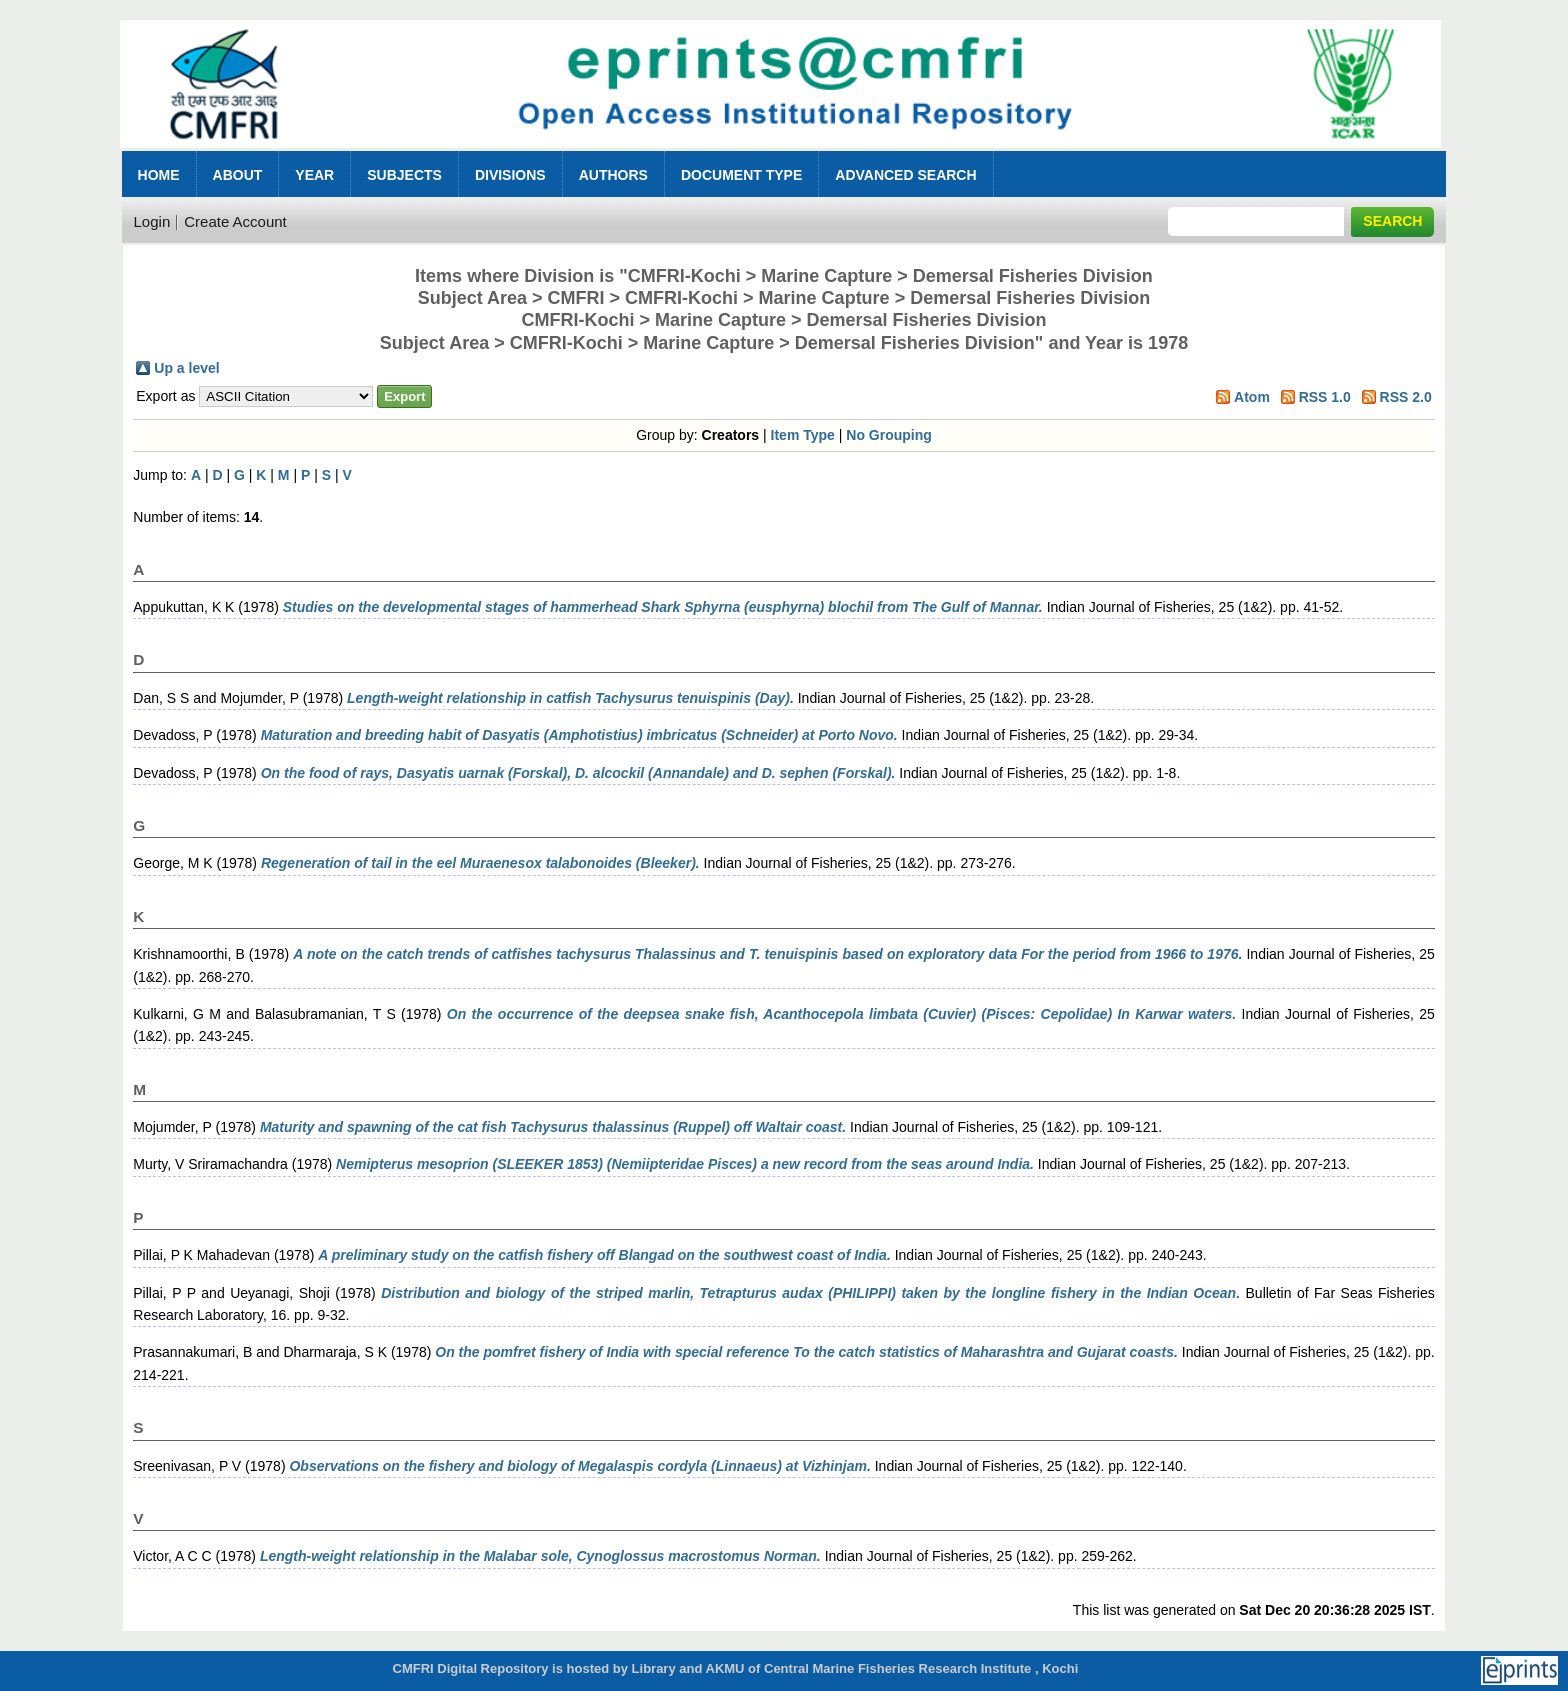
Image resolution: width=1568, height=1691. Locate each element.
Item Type (803, 435)
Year (314, 175)
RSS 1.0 (1325, 397)
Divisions (510, 175)
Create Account (235, 221)
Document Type (741, 175)
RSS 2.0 (1406, 397)
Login (152, 221)
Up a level (186, 368)
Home (159, 175)
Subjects (404, 175)
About (238, 175)
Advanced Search (905, 175)
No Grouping (889, 435)
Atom (1252, 397)
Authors (613, 175)
